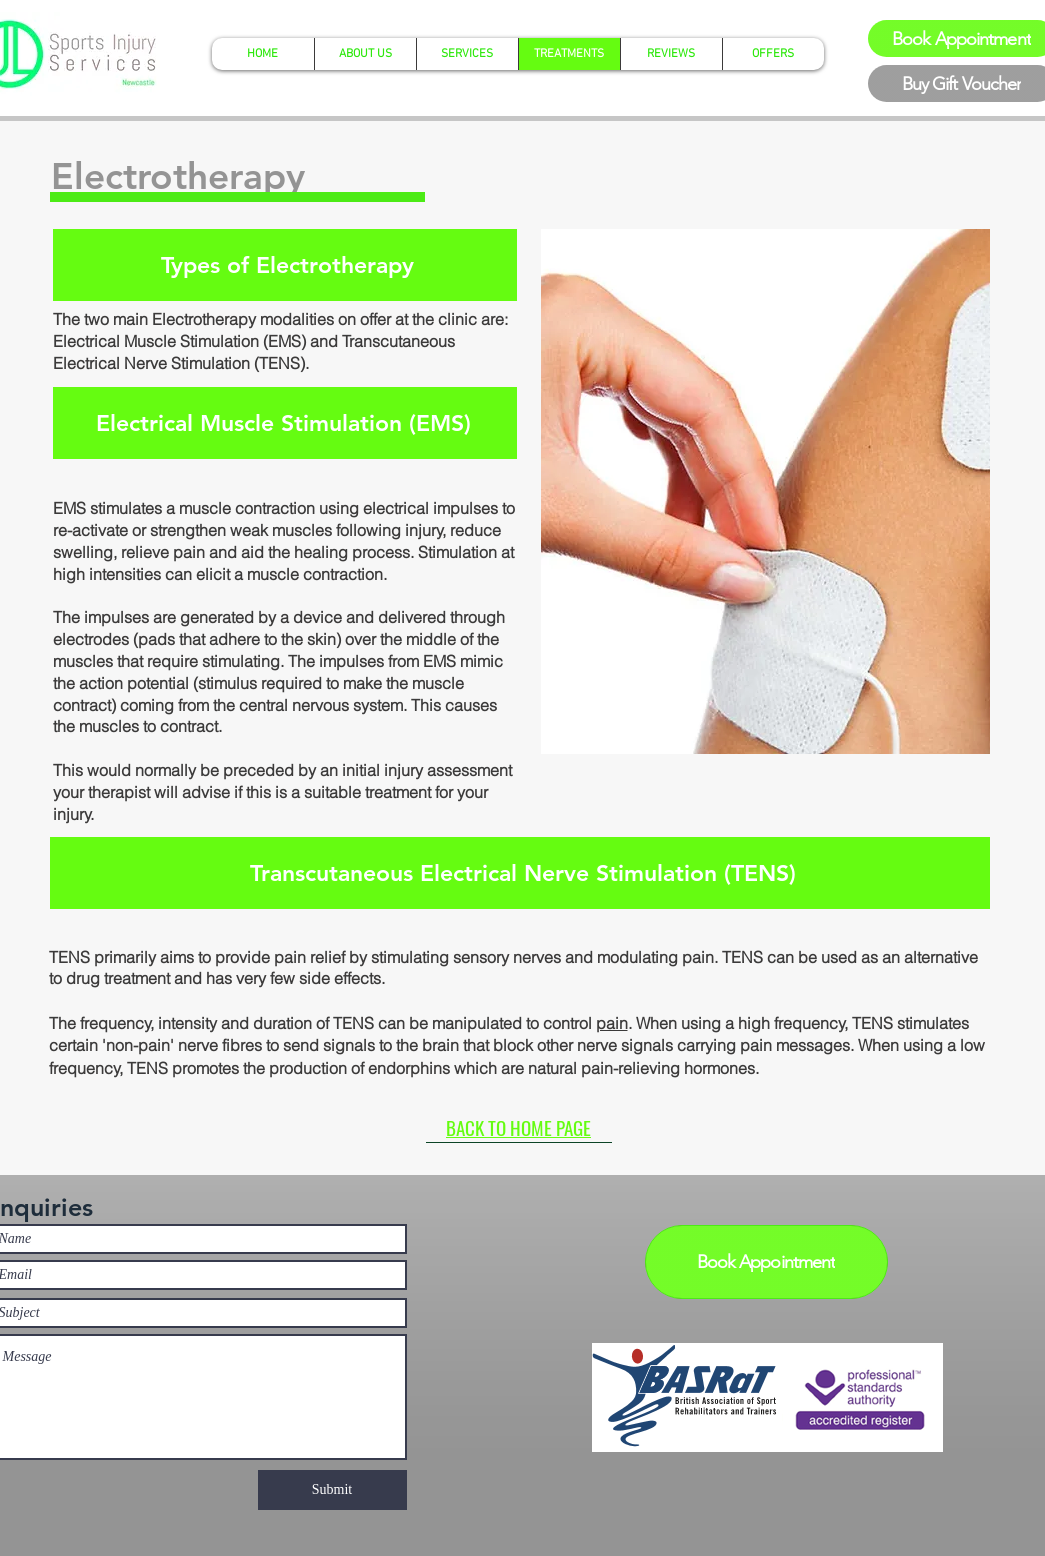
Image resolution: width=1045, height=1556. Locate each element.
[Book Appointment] (766, 1262)
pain (612, 1023)
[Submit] (332, 1490)
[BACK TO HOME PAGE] (519, 1128)
